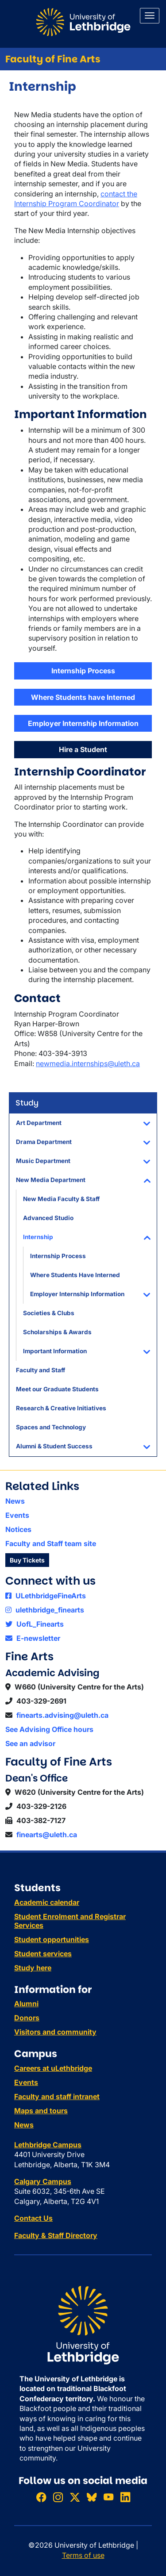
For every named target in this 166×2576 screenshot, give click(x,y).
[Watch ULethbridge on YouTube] (108, 2497)
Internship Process (58, 1255)
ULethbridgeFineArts (45, 1595)
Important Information (55, 1351)
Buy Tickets (27, 1560)
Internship (38, 1236)
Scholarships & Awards (57, 1332)
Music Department (43, 1160)
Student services (43, 1953)
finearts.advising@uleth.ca (62, 1715)
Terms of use (83, 2555)
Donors (26, 2017)
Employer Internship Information (77, 1294)
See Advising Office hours (49, 1729)
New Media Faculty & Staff (61, 1198)
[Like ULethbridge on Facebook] (41, 2497)
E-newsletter (32, 1638)
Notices (18, 1529)
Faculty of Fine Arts (52, 59)
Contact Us (33, 2218)
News (15, 1501)
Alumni (26, 2003)
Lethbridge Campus (47, 2144)
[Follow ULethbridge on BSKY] (92, 2497)
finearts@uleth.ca (46, 1834)
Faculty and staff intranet (57, 2096)
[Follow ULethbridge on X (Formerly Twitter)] (75, 2497)
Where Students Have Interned (75, 1274)
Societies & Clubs (48, 1313)
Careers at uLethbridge (53, 2068)
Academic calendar (46, 1902)
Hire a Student (83, 749)
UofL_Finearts (34, 1624)
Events (17, 1515)
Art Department (39, 1122)
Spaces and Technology (51, 1427)
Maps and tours (41, 2110)
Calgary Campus (42, 2181)
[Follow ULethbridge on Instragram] (58, 2497)
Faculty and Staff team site (50, 1543)
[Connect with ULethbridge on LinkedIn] (125, 2497)
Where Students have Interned (83, 697)
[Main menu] (149, 15)
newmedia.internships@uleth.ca (88, 1063)
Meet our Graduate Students (57, 1389)
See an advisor (30, 1743)
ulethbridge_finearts (44, 1609)
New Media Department (50, 1179)
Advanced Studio (48, 1217)
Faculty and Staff (40, 1370)
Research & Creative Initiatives (61, 1408)
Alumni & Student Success (54, 1446)
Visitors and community (55, 2031)
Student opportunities (51, 1939)
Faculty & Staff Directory (55, 2235)
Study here (32, 1967)
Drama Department (44, 1141)
